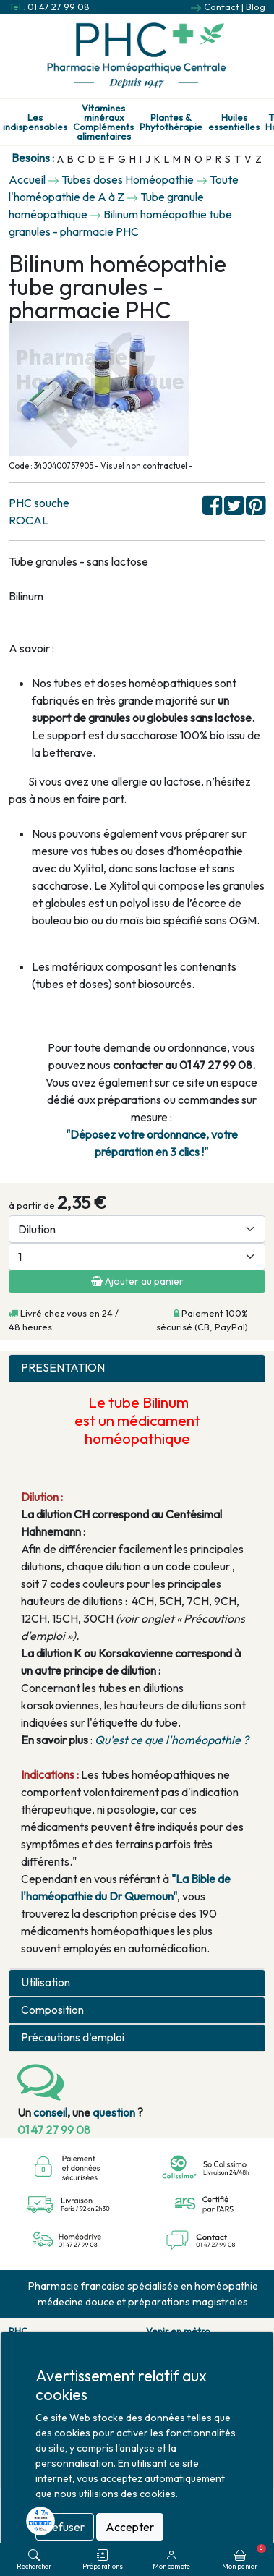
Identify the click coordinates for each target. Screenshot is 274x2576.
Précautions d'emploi (72, 2037)
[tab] (137, 1368)
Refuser (65, 2527)
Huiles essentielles (234, 122)
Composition (52, 2010)
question (114, 2112)
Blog (255, 6)
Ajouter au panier (137, 1281)
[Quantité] (137, 1256)
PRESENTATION (63, 1367)
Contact (221, 6)
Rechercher (34, 2559)
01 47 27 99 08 (58, 6)
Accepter (130, 2527)
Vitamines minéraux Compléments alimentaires (103, 121)
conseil (50, 2112)
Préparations (102, 2559)
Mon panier (244, 2557)
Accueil (27, 179)
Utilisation (45, 1982)
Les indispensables (35, 122)
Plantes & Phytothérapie (171, 122)
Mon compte (171, 2559)
